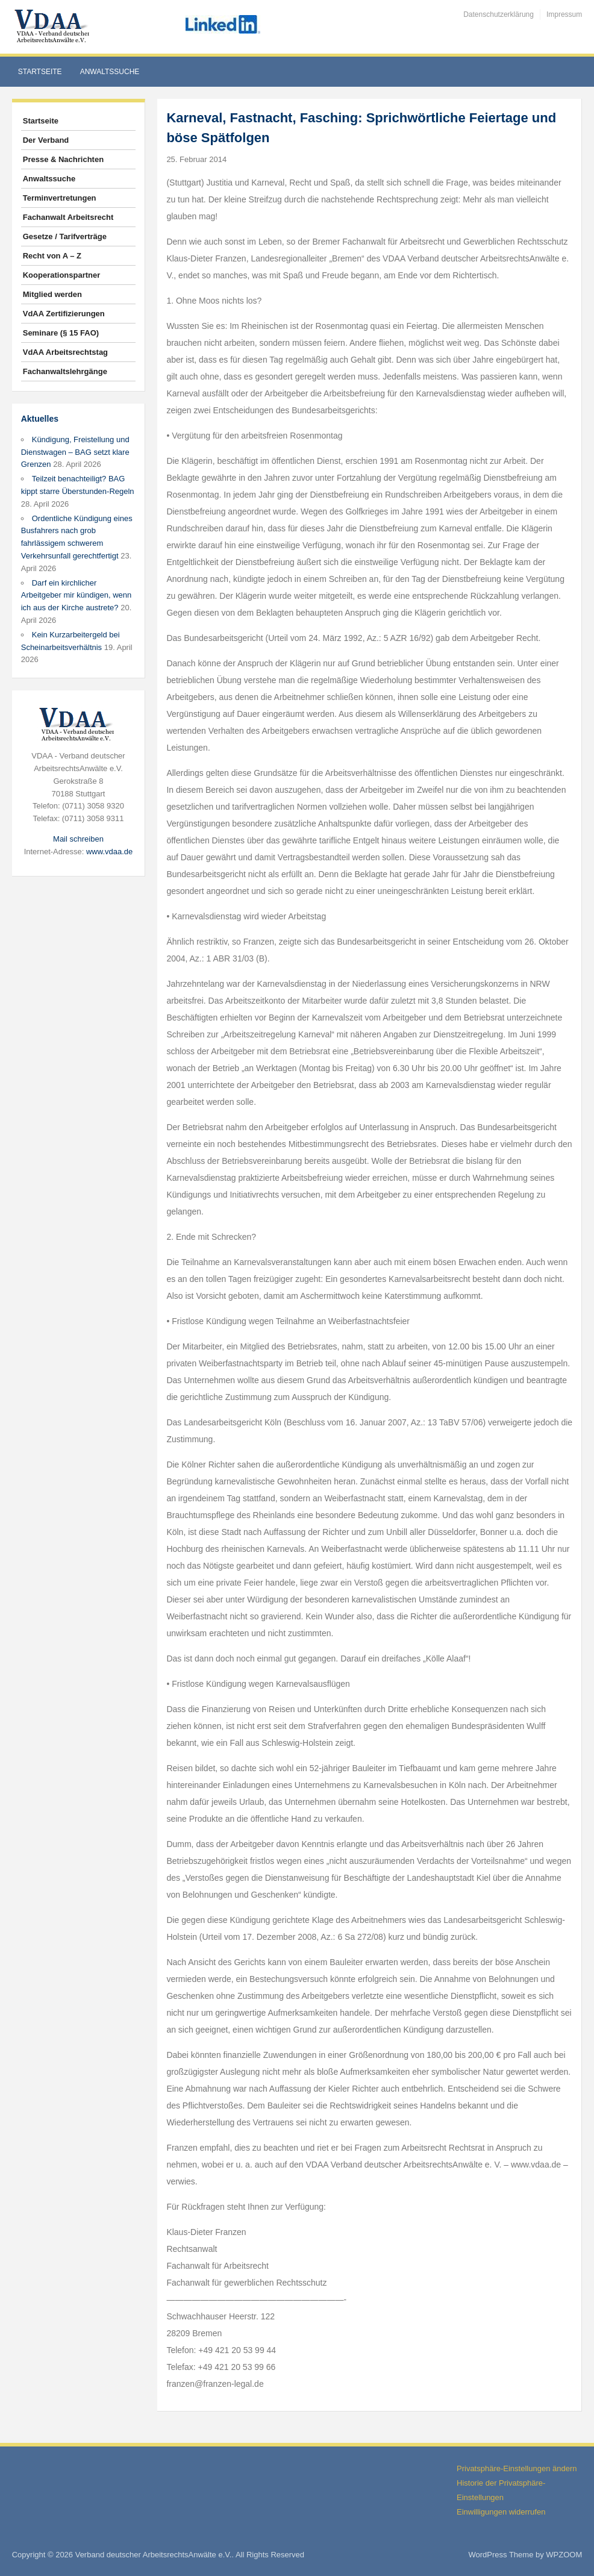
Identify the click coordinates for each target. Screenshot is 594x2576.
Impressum (564, 14)
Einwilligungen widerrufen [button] (501, 2511)
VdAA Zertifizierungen (64, 313)
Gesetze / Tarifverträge (65, 236)
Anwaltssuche (110, 71)
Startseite (40, 71)
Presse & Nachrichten (63, 159)
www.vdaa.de (109, 851)
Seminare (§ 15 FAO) (61, 332)
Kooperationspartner (62, 275)
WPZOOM (564, 2554)
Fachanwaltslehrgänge (65, 371)
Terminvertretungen (59, 197)
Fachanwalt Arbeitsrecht (68, 217)
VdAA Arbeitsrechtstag (65, 352)
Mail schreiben (78, 838)
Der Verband (46, 140)
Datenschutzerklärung (498, 14)
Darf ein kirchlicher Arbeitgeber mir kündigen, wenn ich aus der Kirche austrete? (76, 595)
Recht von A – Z (52, 255)
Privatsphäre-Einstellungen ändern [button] (517, 2468)
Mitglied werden (52, 294)
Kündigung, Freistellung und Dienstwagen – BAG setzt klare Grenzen (75, 452)
